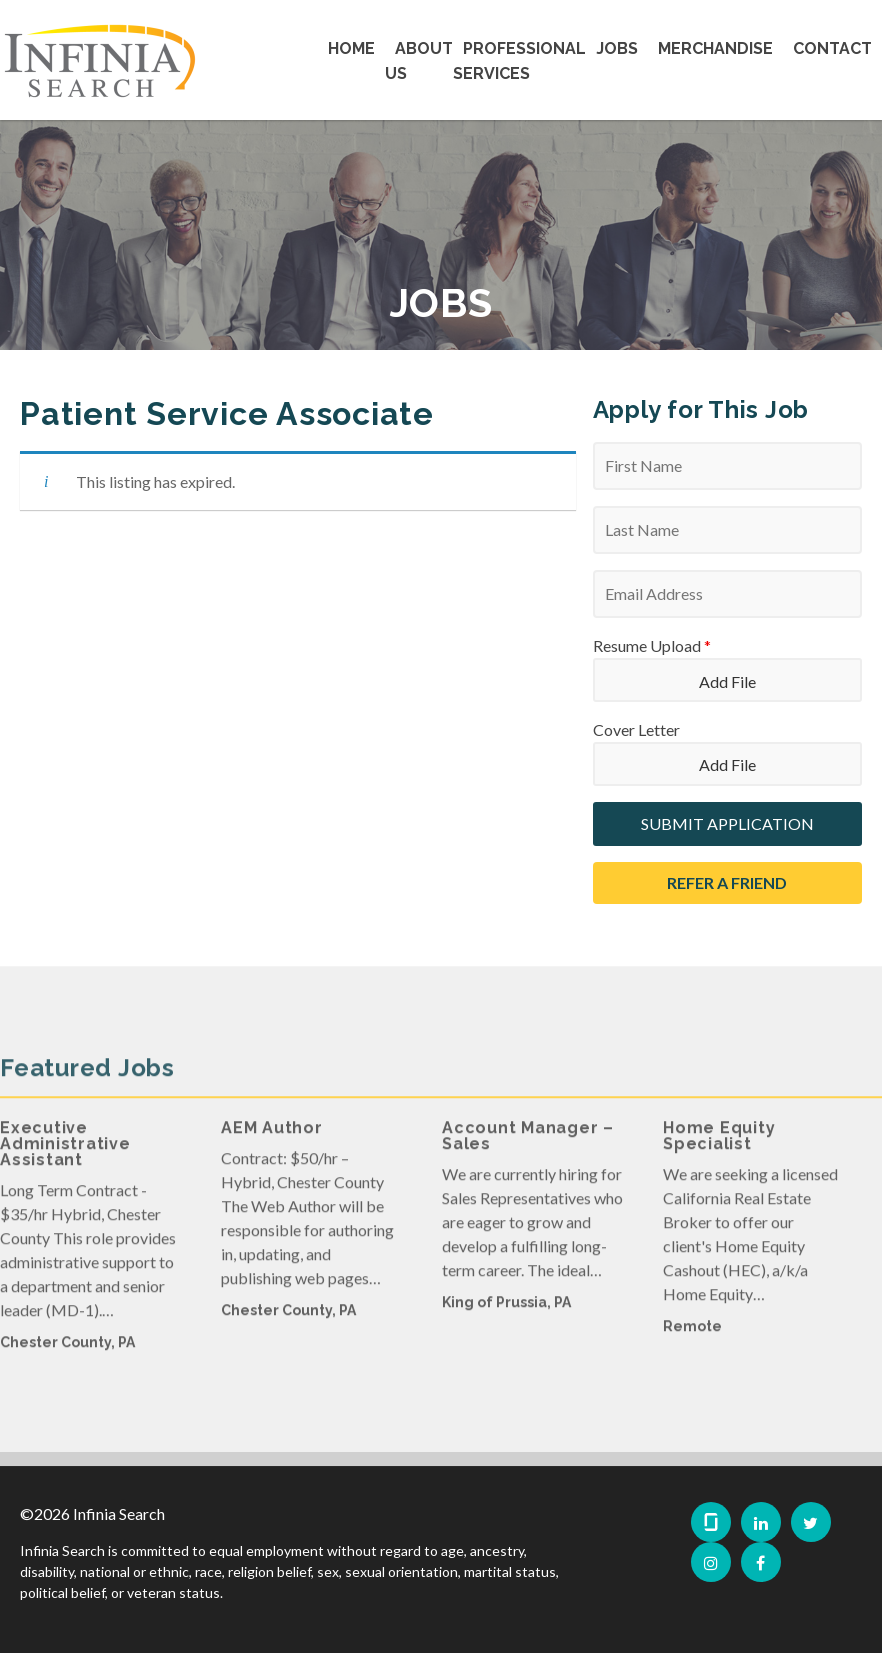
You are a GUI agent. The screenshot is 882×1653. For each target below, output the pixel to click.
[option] (90, 1272)
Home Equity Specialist (719, 1163)
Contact (832, 48)
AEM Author (272, 1155)
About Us (419, 61)
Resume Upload (652, 645)
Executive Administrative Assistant (65, 1171)
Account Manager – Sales (528, 1163)
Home (351, 48)
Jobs (617, 48)
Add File (727, 681)
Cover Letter (636, 729)
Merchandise (715, 48)
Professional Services (519, 61)
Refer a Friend (727, 882)
